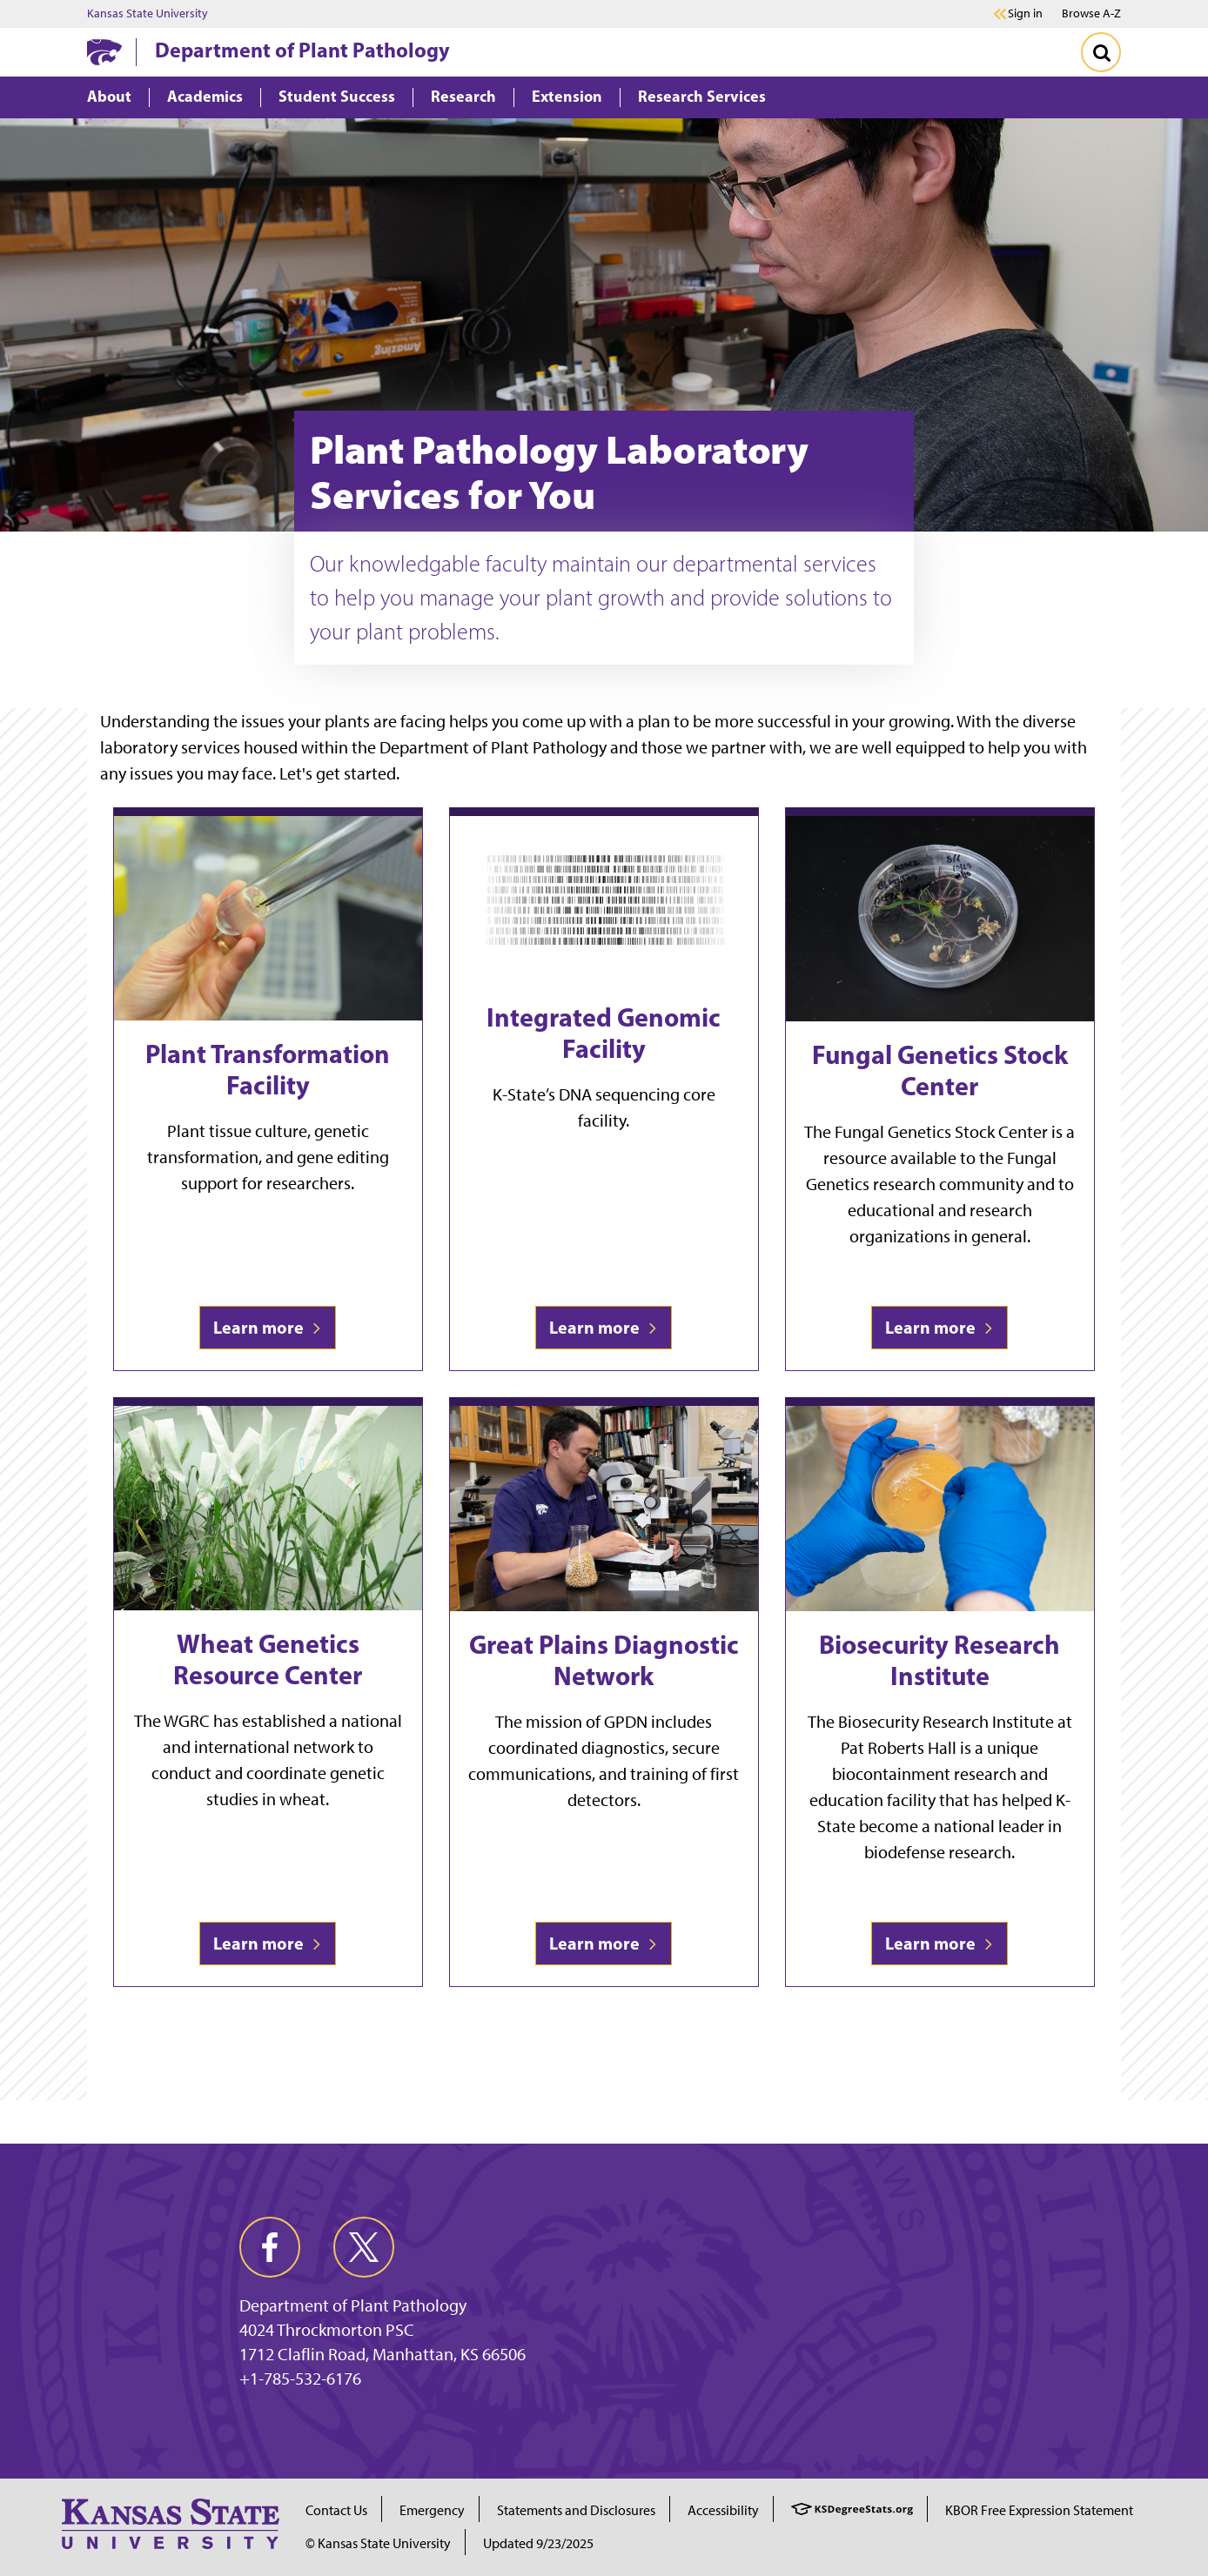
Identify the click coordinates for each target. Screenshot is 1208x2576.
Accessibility (723, 2510)
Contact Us (336, 2510)
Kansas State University (147, 14)
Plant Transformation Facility (267, 1069)
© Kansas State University (378, 2543)
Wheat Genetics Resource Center (267, 1659)
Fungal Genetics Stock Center (940, 1070)
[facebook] (269, 2247)
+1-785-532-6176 (300, 2378)
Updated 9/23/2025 (538, 2543)
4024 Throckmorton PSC (326, 2329)
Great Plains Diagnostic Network (604, 1660)
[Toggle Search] (1101, 52)
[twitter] (363, 2247)
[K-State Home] (104, 52)
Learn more (267, 1327)
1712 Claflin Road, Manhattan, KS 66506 (382, 2354)
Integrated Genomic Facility (604, 1032)
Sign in (1025, 14)
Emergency (432, 2510)
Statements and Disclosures (576, 2510)
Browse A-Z (1091, 13)
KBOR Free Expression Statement (1039, 2510)
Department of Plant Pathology (302, 50)
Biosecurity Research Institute (939, 1660)
